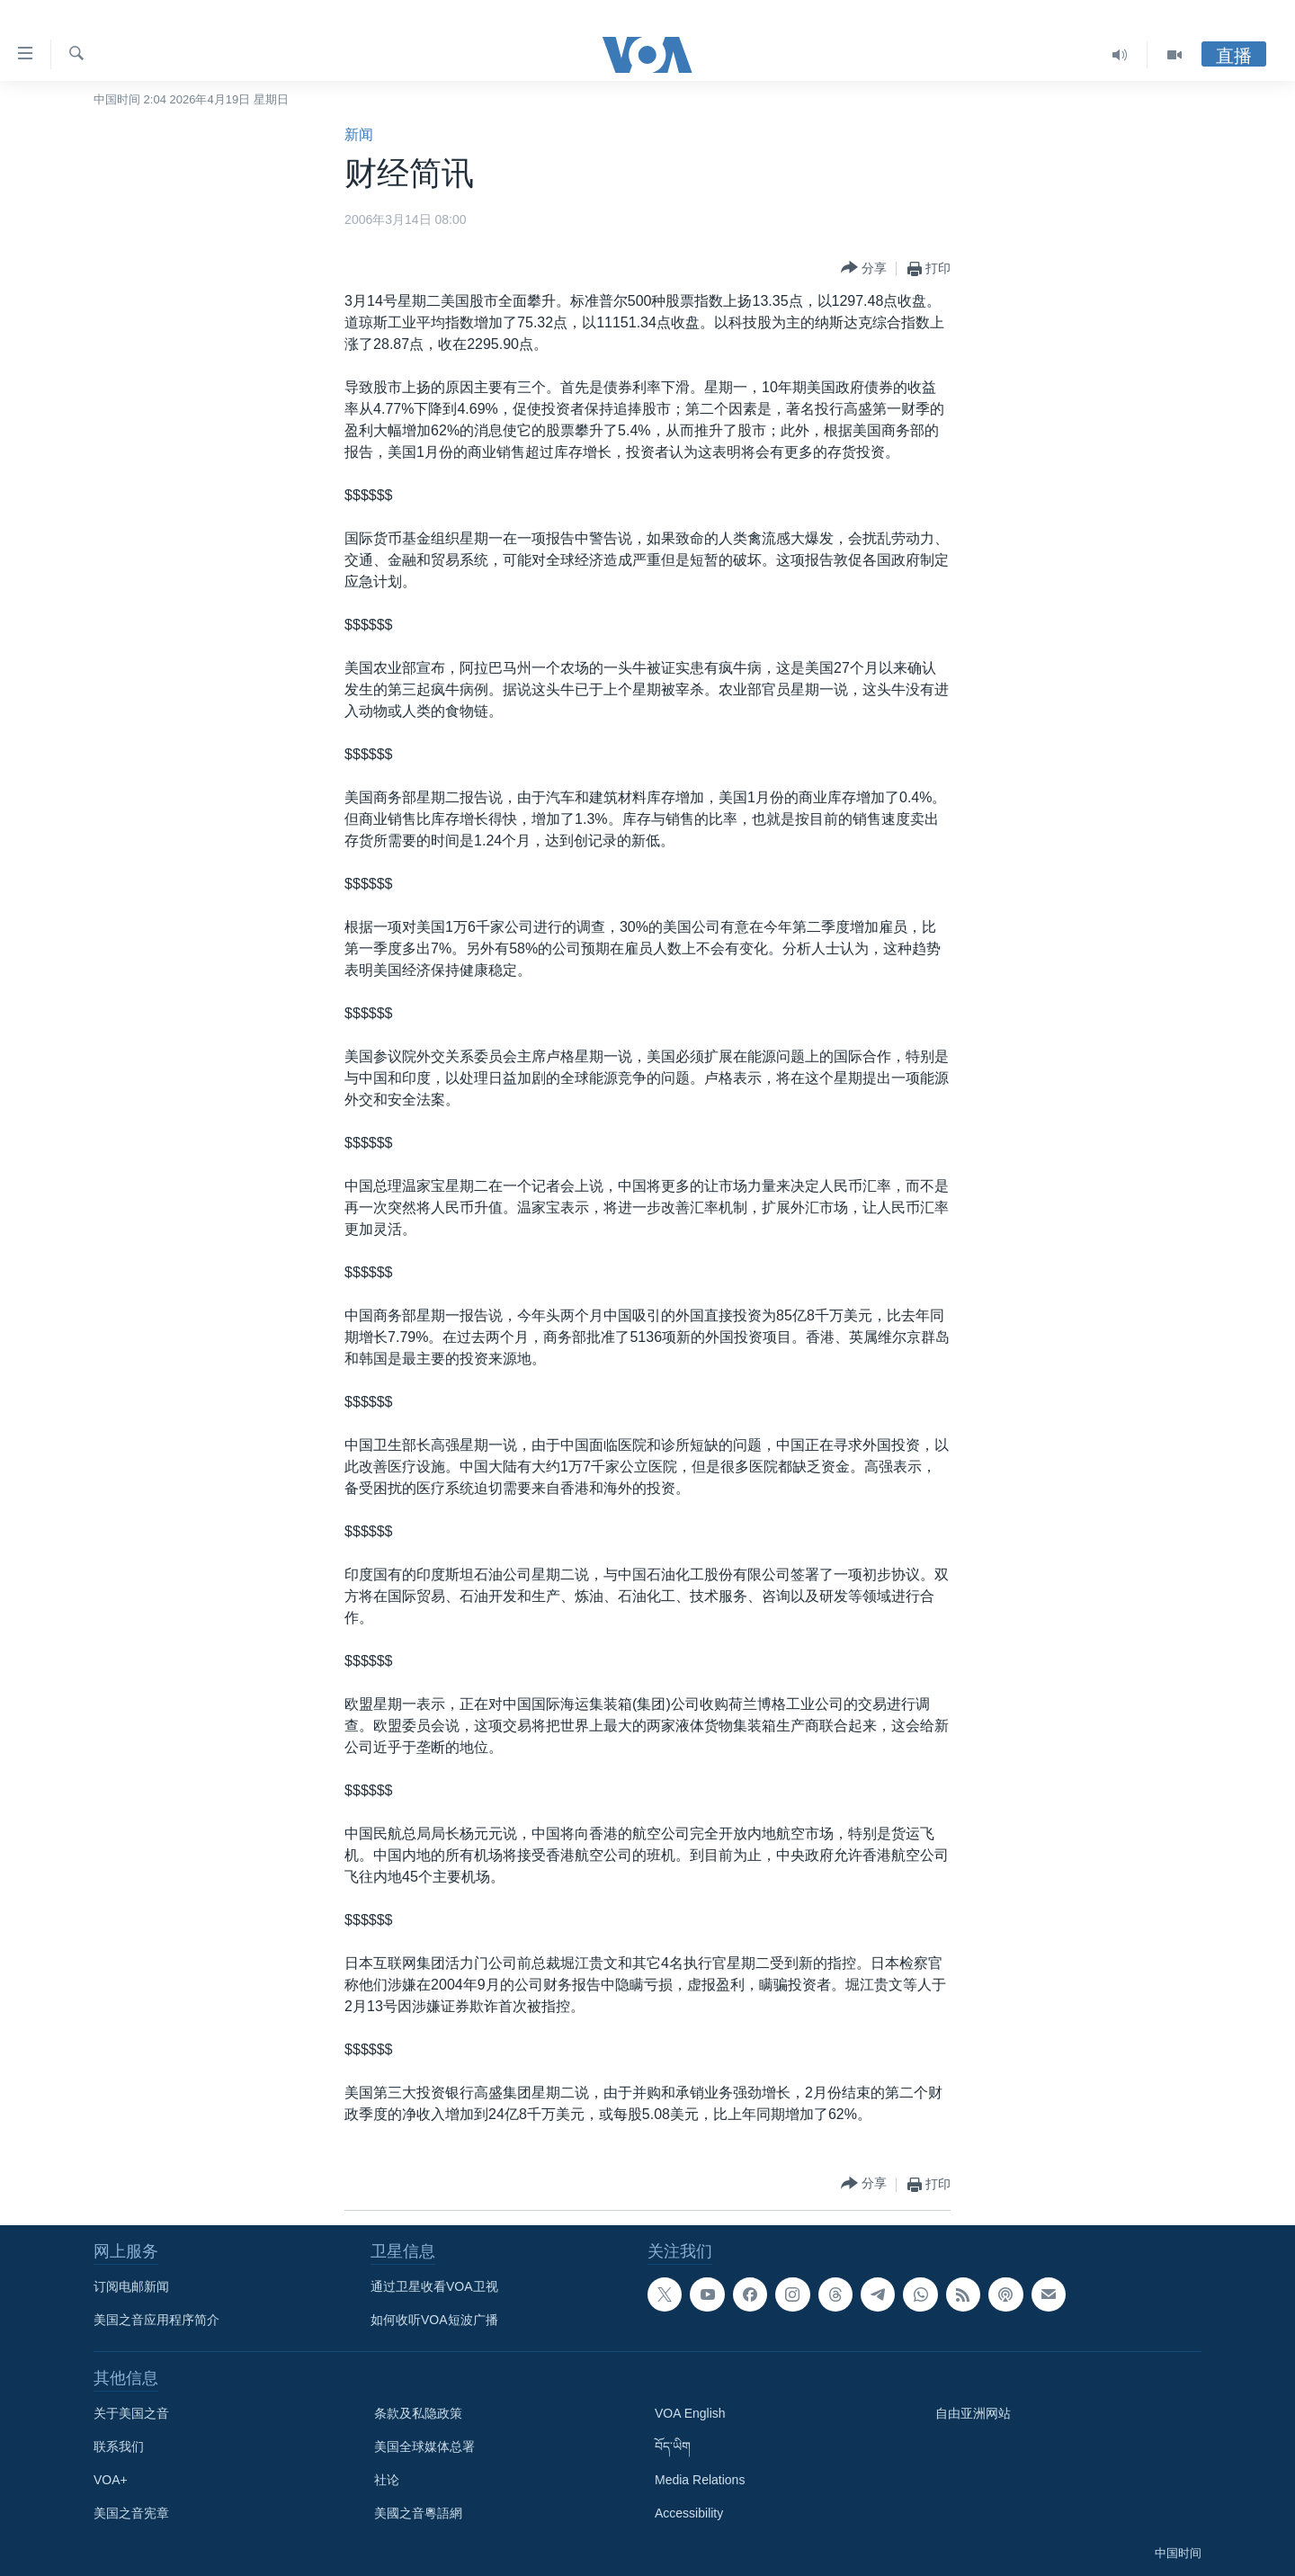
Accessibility (689, 2513)
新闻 (358, 134)
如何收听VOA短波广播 (434, 2319)
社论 (386, 2480)
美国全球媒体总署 (424, 2446)
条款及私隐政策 (418, 2413)
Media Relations (700, 2480)
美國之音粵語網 (418, 2513)
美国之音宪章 (131, 2513)
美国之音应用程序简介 (156, 2319)
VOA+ (111, 2480)
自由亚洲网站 (973, 2413)
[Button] (864, 268)
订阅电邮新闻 (131, 2286)
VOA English (690, 2413)
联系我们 (119, 2446)
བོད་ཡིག (673, 2446)
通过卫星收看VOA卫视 (434, 2286)
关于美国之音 (131, 2413)
